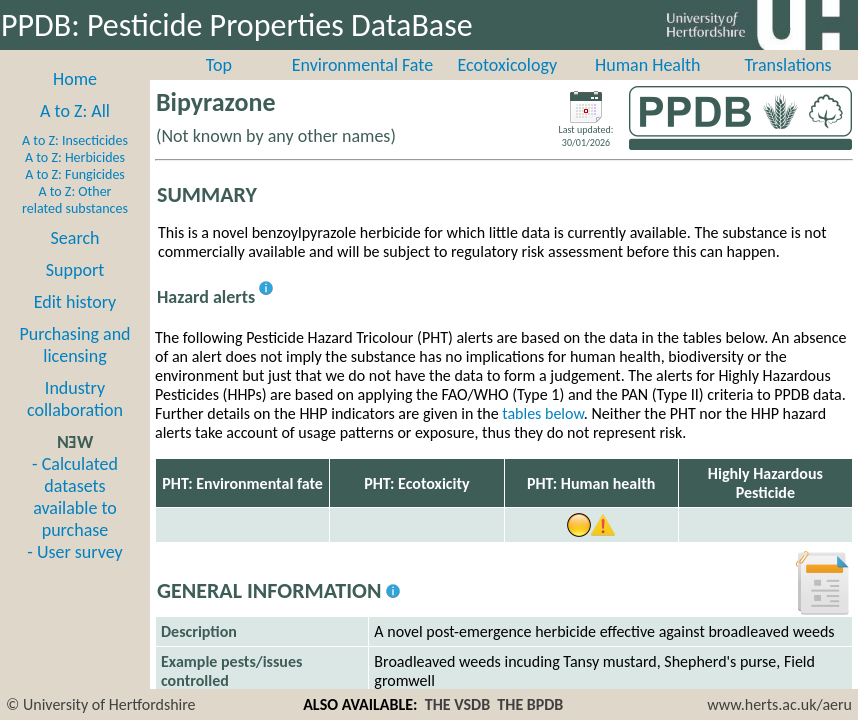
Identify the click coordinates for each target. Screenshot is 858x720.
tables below (543, 413)
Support (75, 270)
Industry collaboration (75, 399)
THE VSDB (457, 704)
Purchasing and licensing (74, 345)
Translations (787, 65)
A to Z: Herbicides (75, 157)
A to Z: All (75, 111)
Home (75, 79)
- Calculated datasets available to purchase (75, 497)
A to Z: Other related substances (75, 200)
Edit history (75, 302)
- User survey (74, 552)
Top (219, 65)
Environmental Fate (362, 65)
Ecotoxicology (507, 65)
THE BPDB (530, 704)
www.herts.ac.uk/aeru (779, 704)
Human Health (648, 65)
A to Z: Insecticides (75, 140)
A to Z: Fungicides (75, 174)
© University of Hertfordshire (101, 704)
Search (75, 238)
